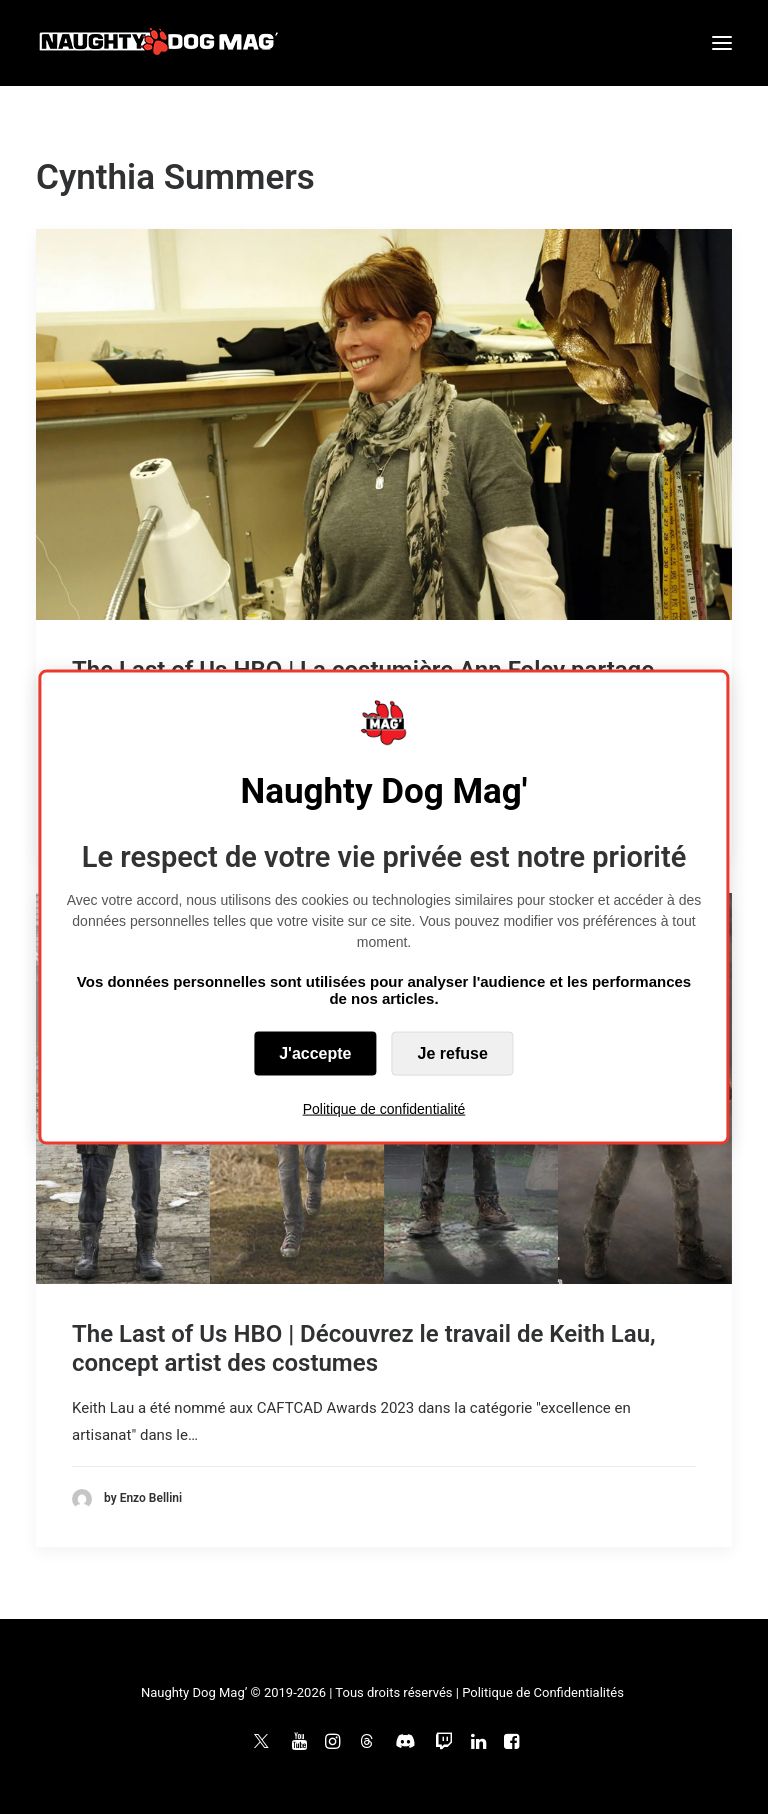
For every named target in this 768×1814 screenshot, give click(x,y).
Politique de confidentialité (384, 1108)
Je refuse (453, 1052)
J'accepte (315, 1052)
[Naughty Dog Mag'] (159, 43)
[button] (722, 43)
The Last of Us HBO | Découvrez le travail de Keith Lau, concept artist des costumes (364, 1348)
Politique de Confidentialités (543, 1692)
